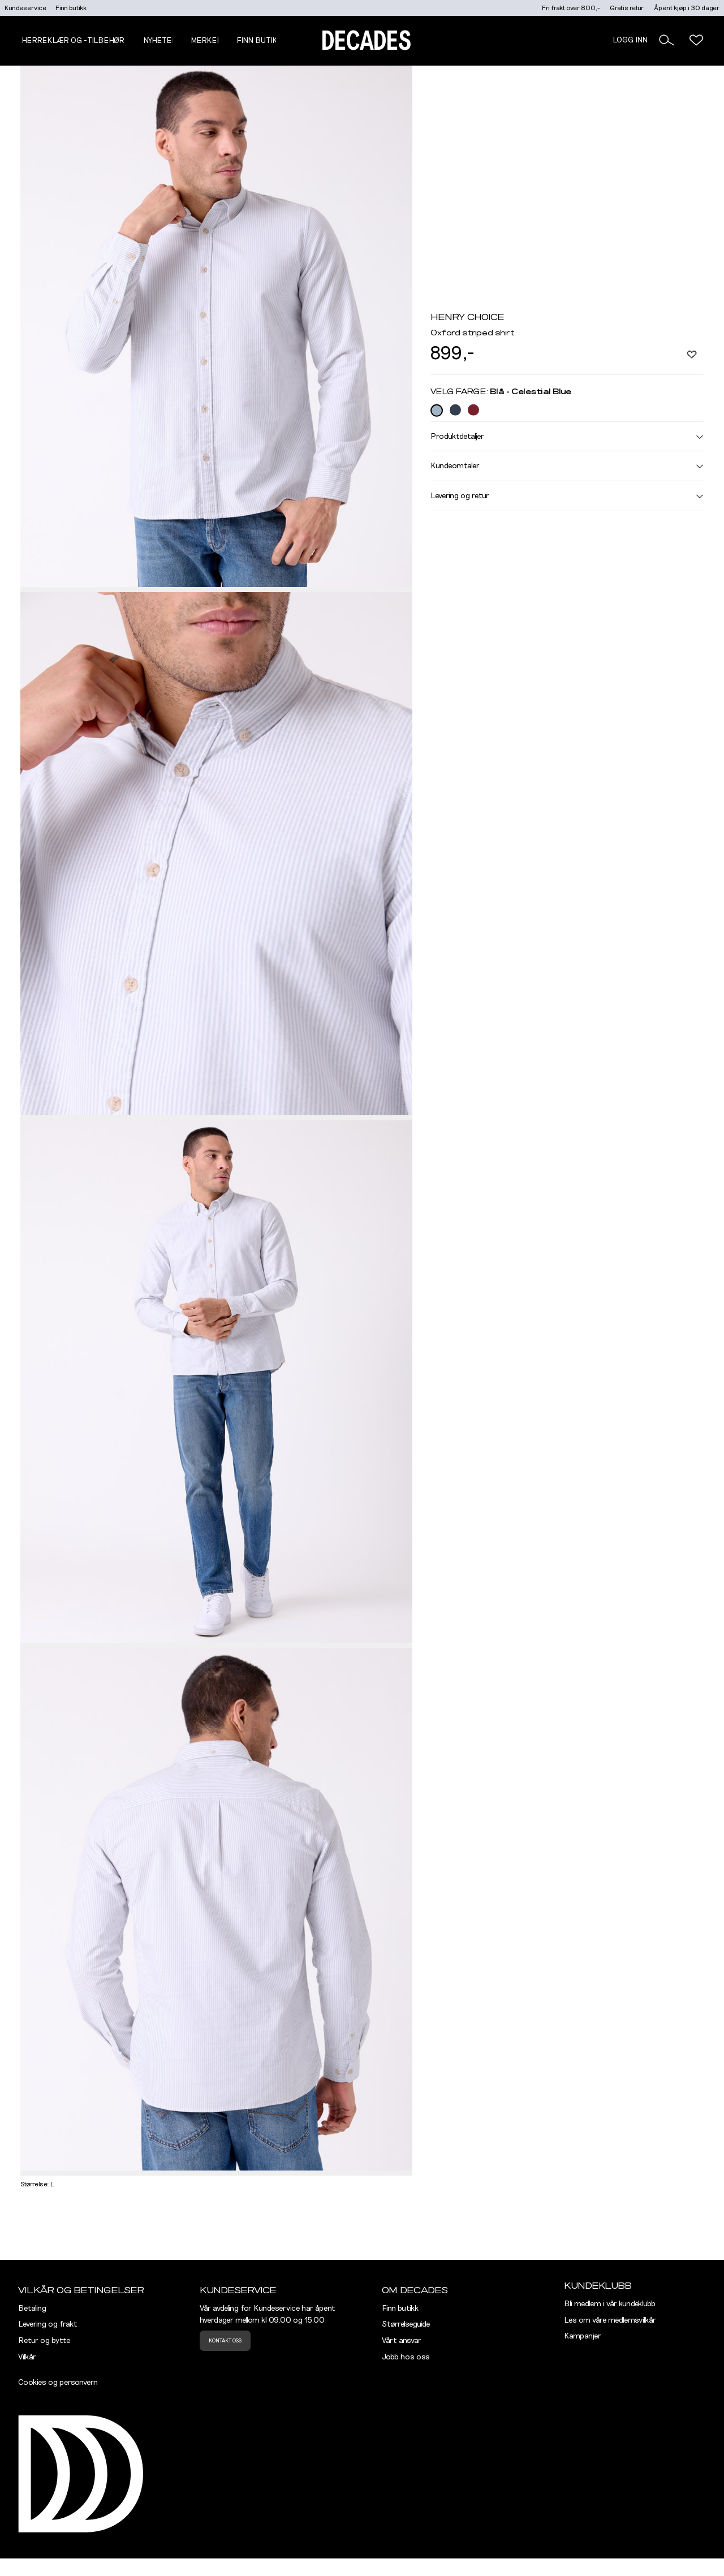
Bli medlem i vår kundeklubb (610, 2304)
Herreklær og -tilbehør (72, 41)
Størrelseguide (406, 2324)
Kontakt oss (225, 2341)
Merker (206, 41)
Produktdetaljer (567, 436)
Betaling (32, 2308)
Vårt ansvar (401, 2341)
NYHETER (160, 41)
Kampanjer (582, 2336)
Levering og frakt (47, 2324)
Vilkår (27, 2357)
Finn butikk (71, 8)
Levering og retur (567, 496)
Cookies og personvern (58, 2383)
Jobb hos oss (406, 2357)
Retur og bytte (44, 2341)
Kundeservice (25, 8)
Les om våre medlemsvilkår (610, 2320)
